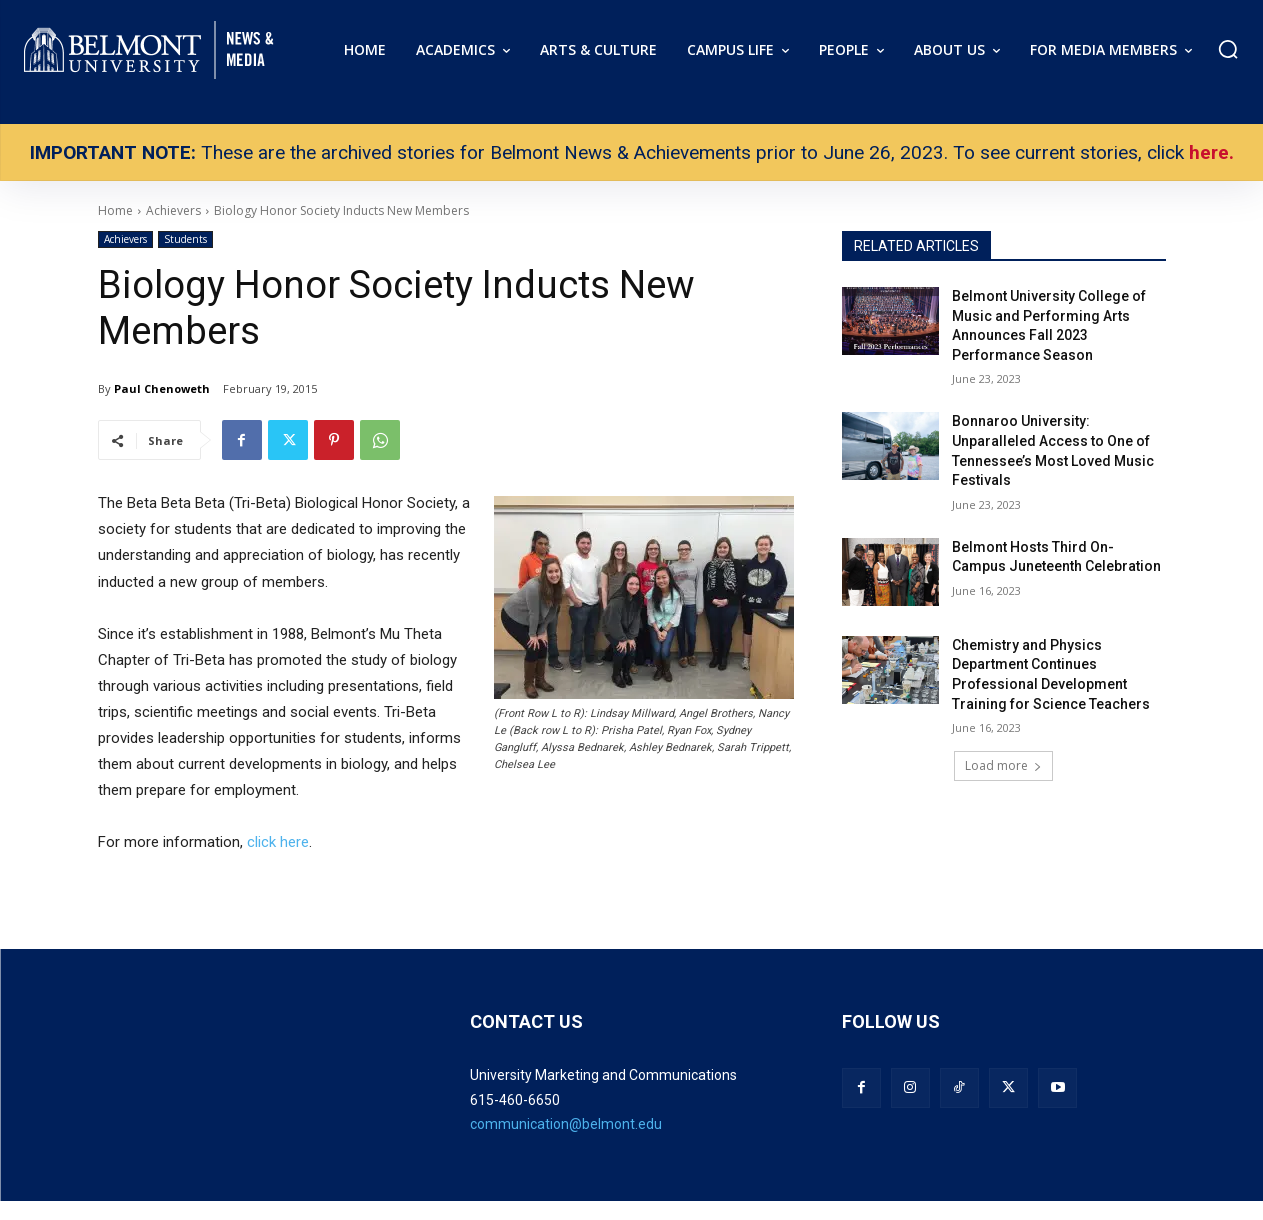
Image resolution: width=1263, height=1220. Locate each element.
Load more (1003, 765)
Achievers (125, 239)
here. (1211, 152)
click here (278, 842)
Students (185, 239)
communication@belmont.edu (566, 1124)
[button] (1228, 49)
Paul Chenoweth (162, 388)
